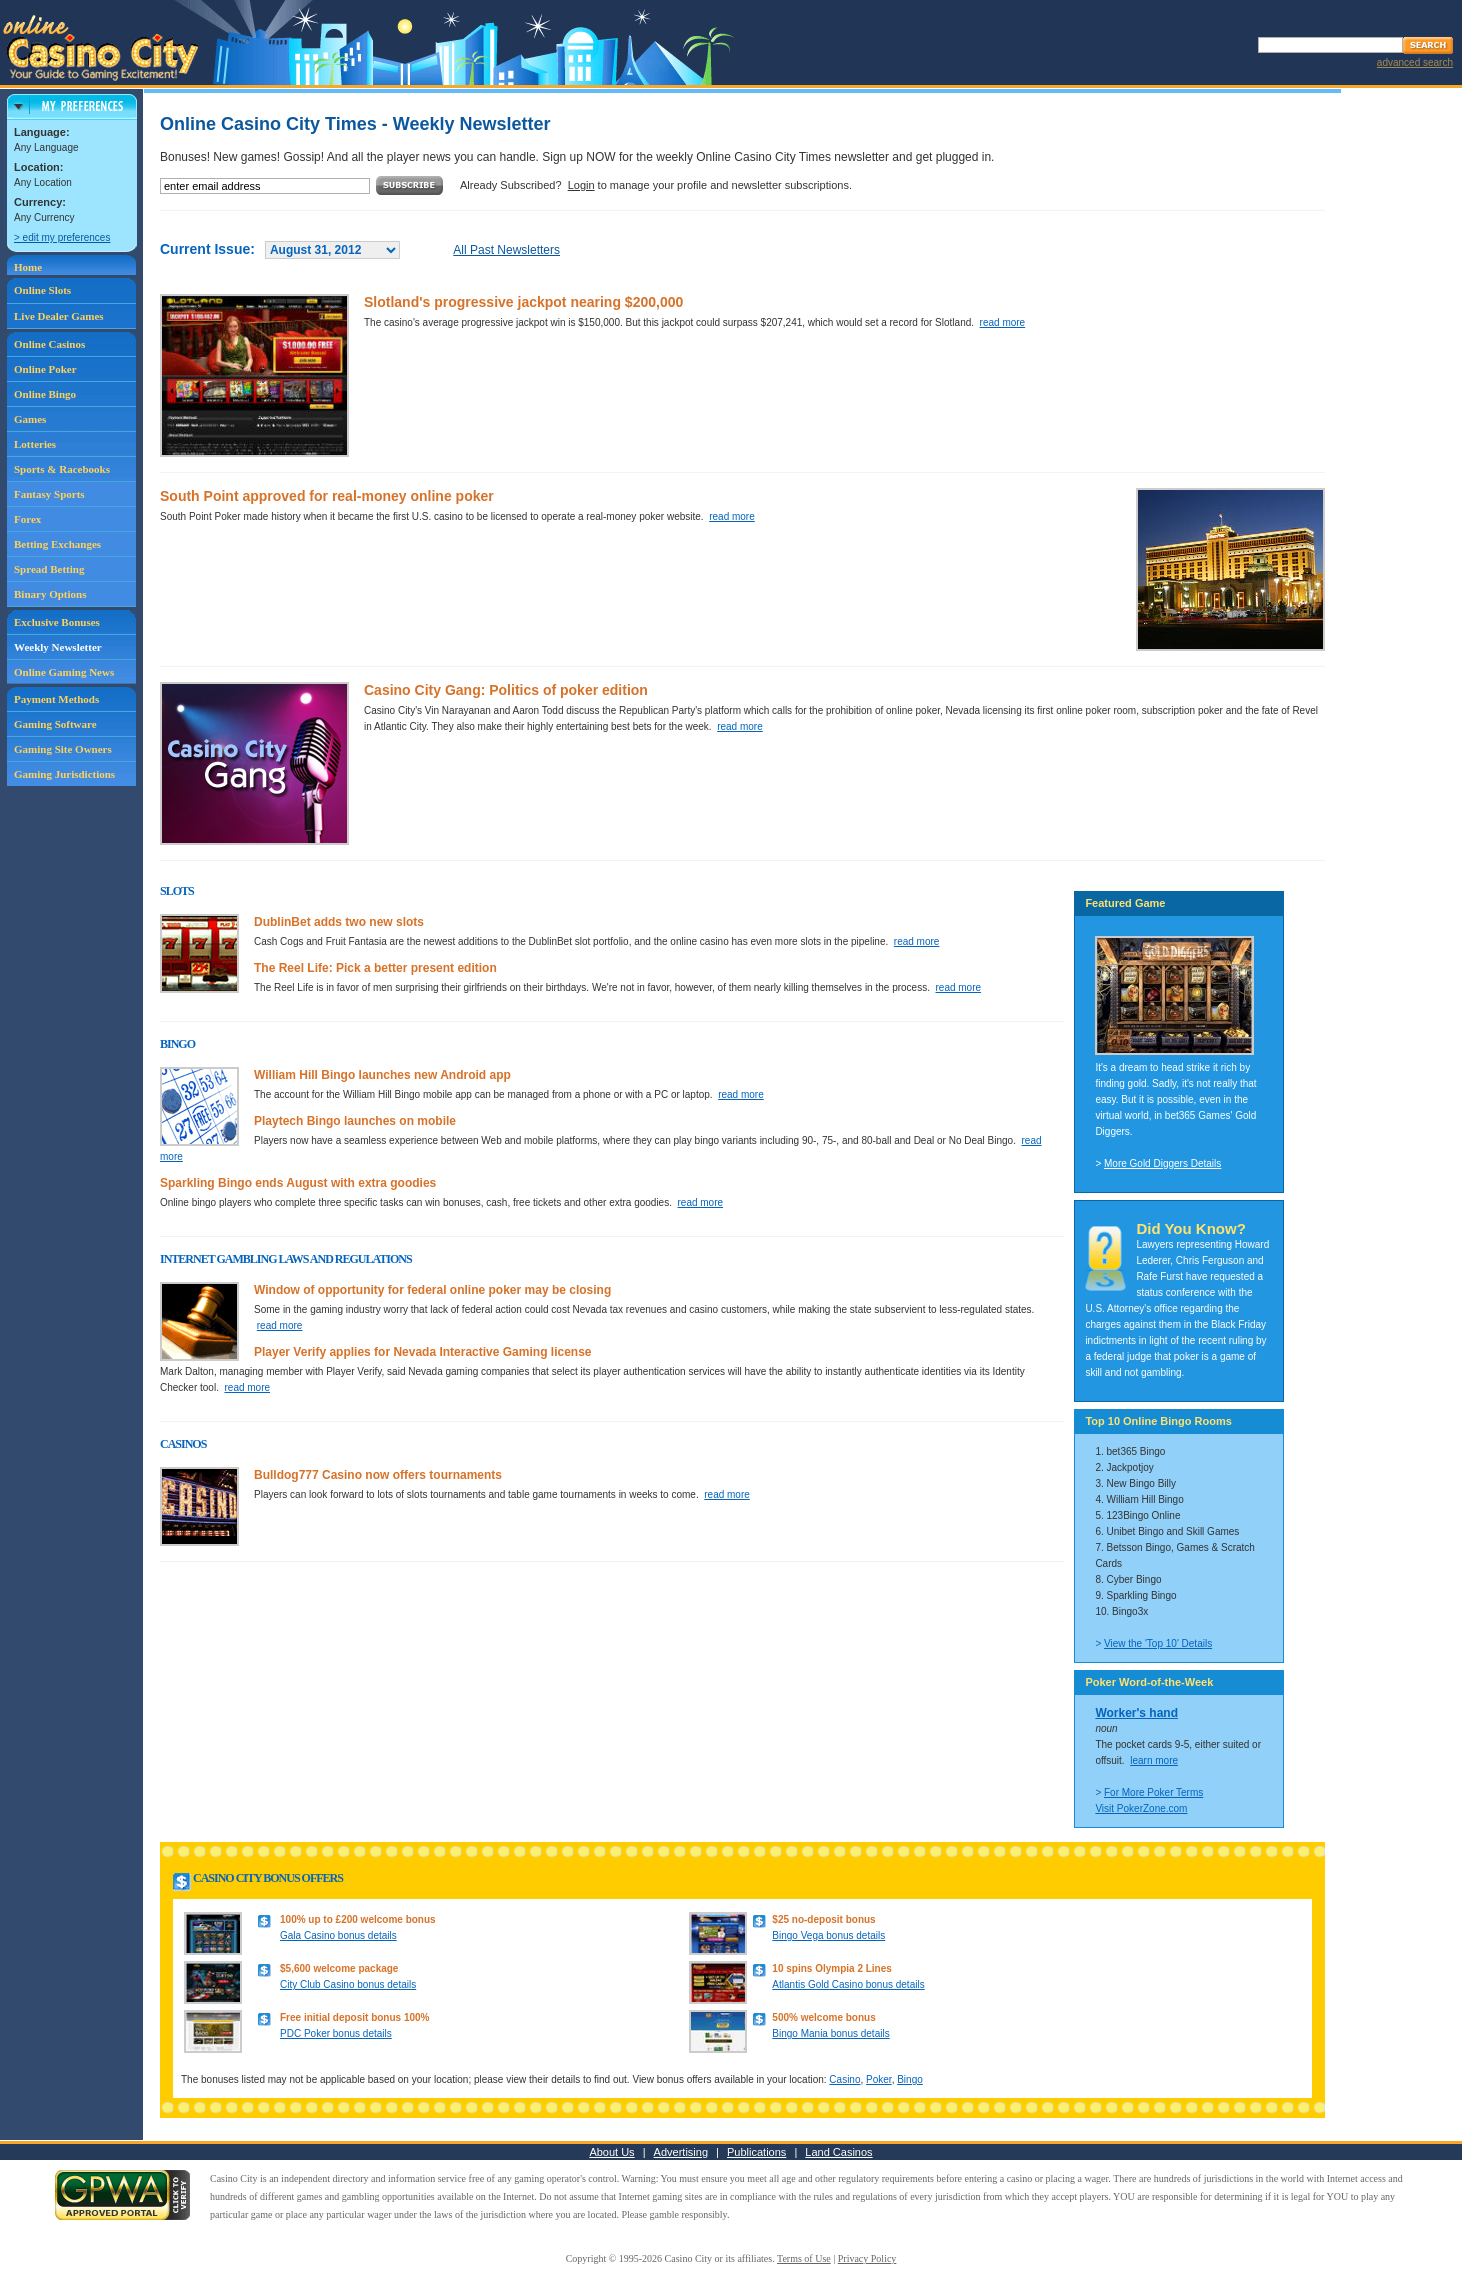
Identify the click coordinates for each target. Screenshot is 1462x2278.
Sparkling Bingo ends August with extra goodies (298, 1183)
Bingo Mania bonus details (830, 2033)
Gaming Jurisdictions (64, 774)
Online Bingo (45, 394)
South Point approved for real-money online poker (327, 496)
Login (581, 185)
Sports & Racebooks (62, 469)
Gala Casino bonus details (338, 1935)
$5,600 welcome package (339, 1968)
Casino (844, 2079)
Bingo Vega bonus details (828, 1935)
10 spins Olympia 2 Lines (832, 1968)
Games (30, 419)
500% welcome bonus (823, 2017)
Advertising (681, 2152)
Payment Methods (56, 699)
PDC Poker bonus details (336, 2033)
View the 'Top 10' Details (1158, 1643)
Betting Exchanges (57, 544)
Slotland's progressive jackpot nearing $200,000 (523, 302)
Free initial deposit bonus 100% (354, 2017)
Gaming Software (55, 724)
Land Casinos (838, 2152)
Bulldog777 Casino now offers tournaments (378, 1475)
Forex (27, 519)
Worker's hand (1136, 1713)
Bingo (910, 2079)
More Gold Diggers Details (1162, 1163)
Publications (756, 2152)
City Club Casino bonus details (348, 1984)
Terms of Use (804, 2258)
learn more (1154, 1760)
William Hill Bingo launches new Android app (382, 1075)
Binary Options (50, 594)
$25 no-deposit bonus (823, 1919)
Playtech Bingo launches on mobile (355, 1121)
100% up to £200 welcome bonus (358, 1919)
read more (1003, 322)
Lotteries (35, 444)
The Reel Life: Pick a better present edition (375, 968)
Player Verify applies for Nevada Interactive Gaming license (423, 1352)
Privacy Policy (867, 2258)
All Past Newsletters (506, 250)
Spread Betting (49, 569)
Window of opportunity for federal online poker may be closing (432, 1290)
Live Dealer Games (59, 316)
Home (28, 267)
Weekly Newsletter (58, 647)
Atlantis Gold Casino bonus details (848, 1984)
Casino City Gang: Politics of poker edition (506, 690)
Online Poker (45, 369)
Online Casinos (49, 344)
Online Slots (42, 290)
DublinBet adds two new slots (339, 922)
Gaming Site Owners (63, 749)
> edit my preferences (62, 237)
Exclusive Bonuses (57, 622)
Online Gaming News (64, 672)
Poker (879, 2079)
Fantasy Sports (49, 494)
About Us (611, 2152)
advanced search (1415, 62)
